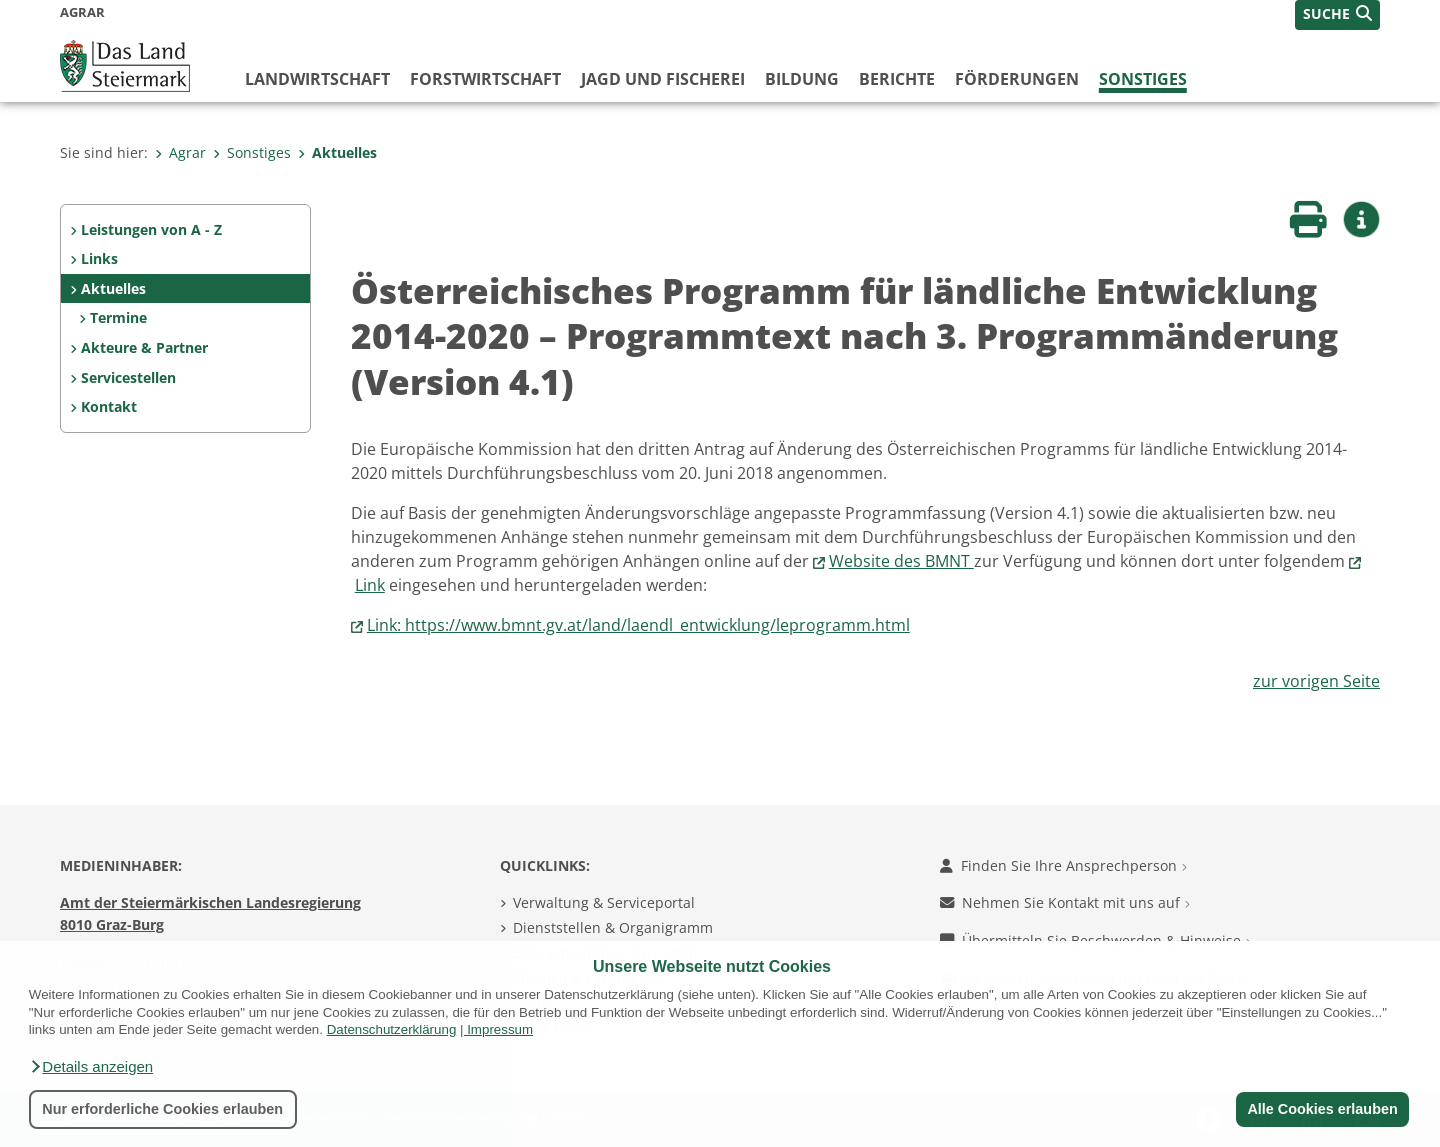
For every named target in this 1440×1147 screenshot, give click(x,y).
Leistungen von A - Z (151, 229)
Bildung (802, 79)
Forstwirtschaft (485, 79)
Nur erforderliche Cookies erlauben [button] (162, 1109)
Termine (118, 317)
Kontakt (109, 406)
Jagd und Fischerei (663, 79)
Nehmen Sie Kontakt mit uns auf (1065, 902)
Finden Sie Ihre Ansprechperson (1063, 865)
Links (99, 258)
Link (370, 585)
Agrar (180, 152)
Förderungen (1017, 79)
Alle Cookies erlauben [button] (1322, 1109)
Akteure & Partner (144, 347)
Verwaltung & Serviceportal (604, 902)
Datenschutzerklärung (392, 1029)
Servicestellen (128, 377)
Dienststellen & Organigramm (613, 927)
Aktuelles (337, 152)
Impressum (500, 1029)
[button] (91, 1067)
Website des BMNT (901, 561)
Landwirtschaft (317, 79)
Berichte (897, 79)
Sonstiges (1143, 79)
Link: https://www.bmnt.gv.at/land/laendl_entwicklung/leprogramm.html (638, 625)
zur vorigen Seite (1316, 681)
